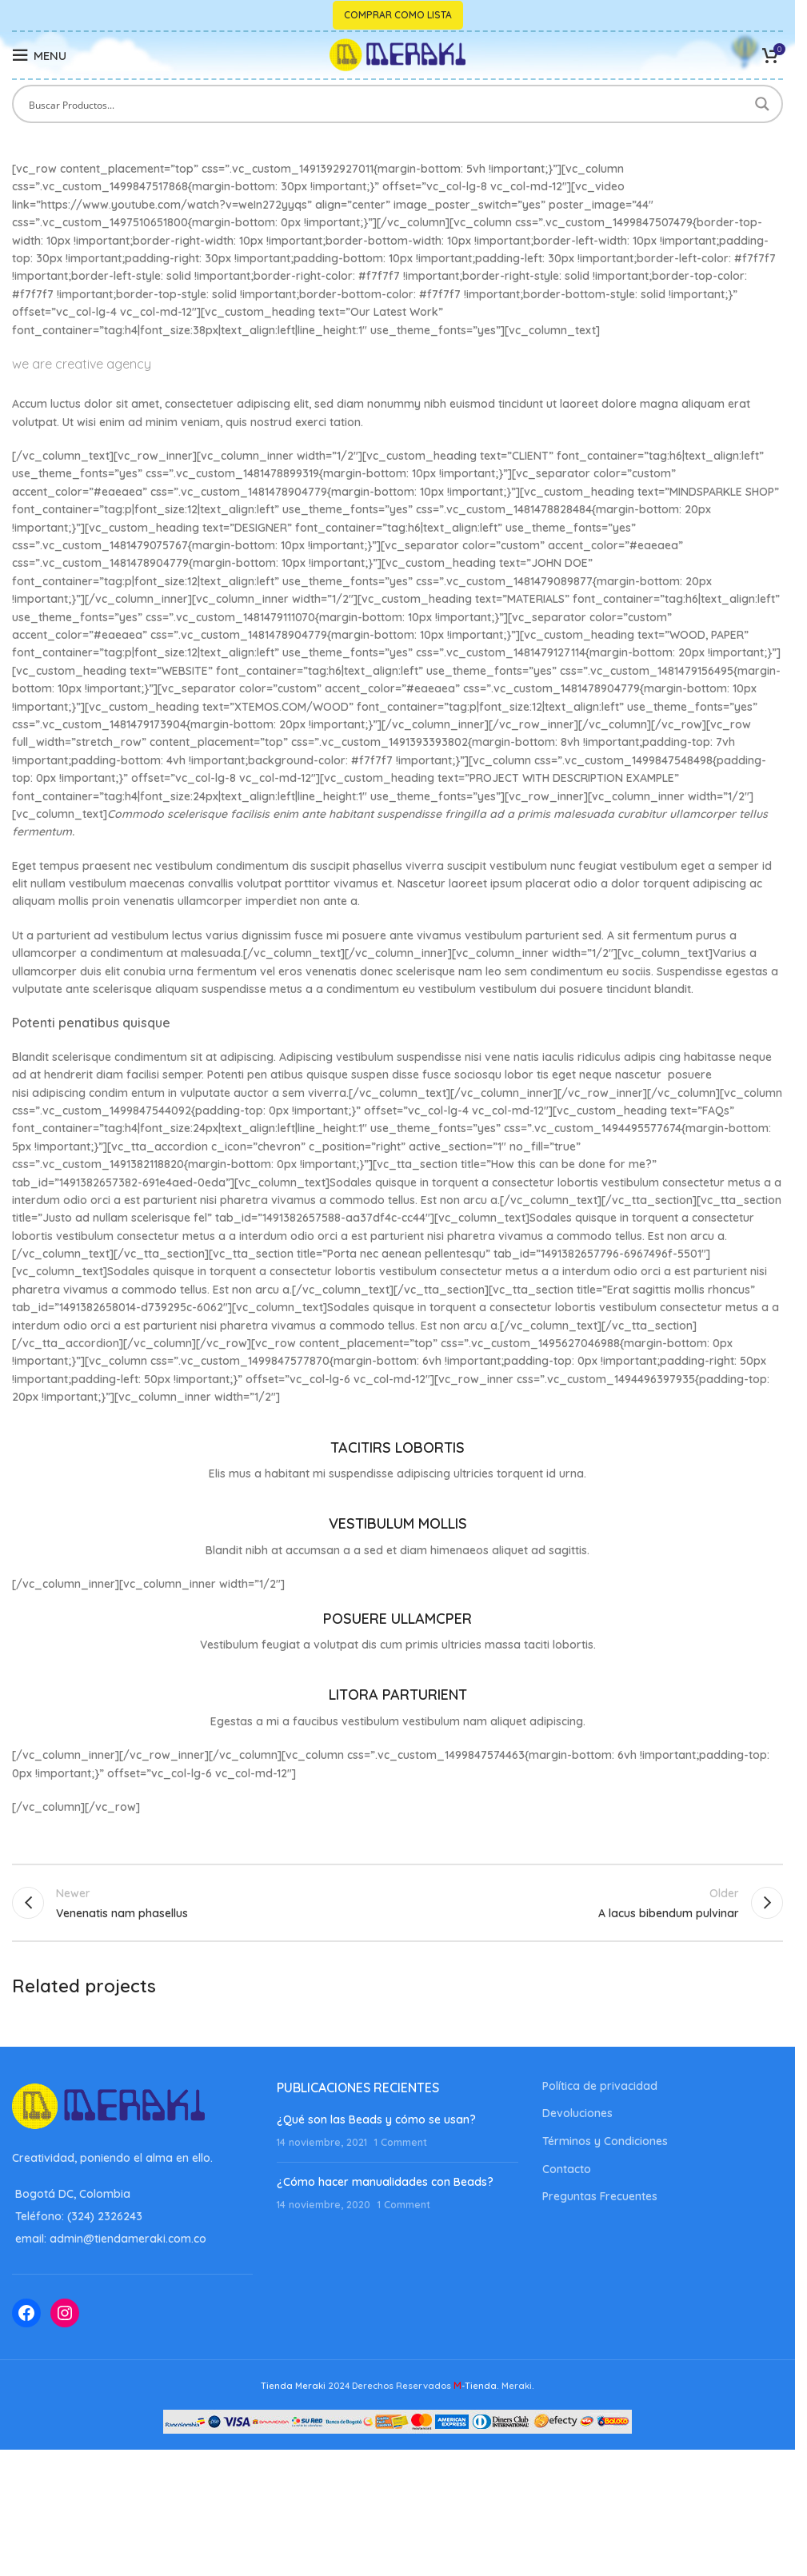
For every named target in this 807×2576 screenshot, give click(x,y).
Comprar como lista (398, 15)
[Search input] (387, 104)
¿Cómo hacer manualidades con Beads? (385, 2185)
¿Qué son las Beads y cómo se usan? (376, 2122)
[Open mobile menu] (39, 55)
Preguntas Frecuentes (599, 2198)
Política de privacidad (599, 2088)
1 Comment (400, 2144)
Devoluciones (577, 2116)
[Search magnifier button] (764, 104)
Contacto (566, 2171)
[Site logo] (398, 54)
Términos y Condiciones (605, 2143)
